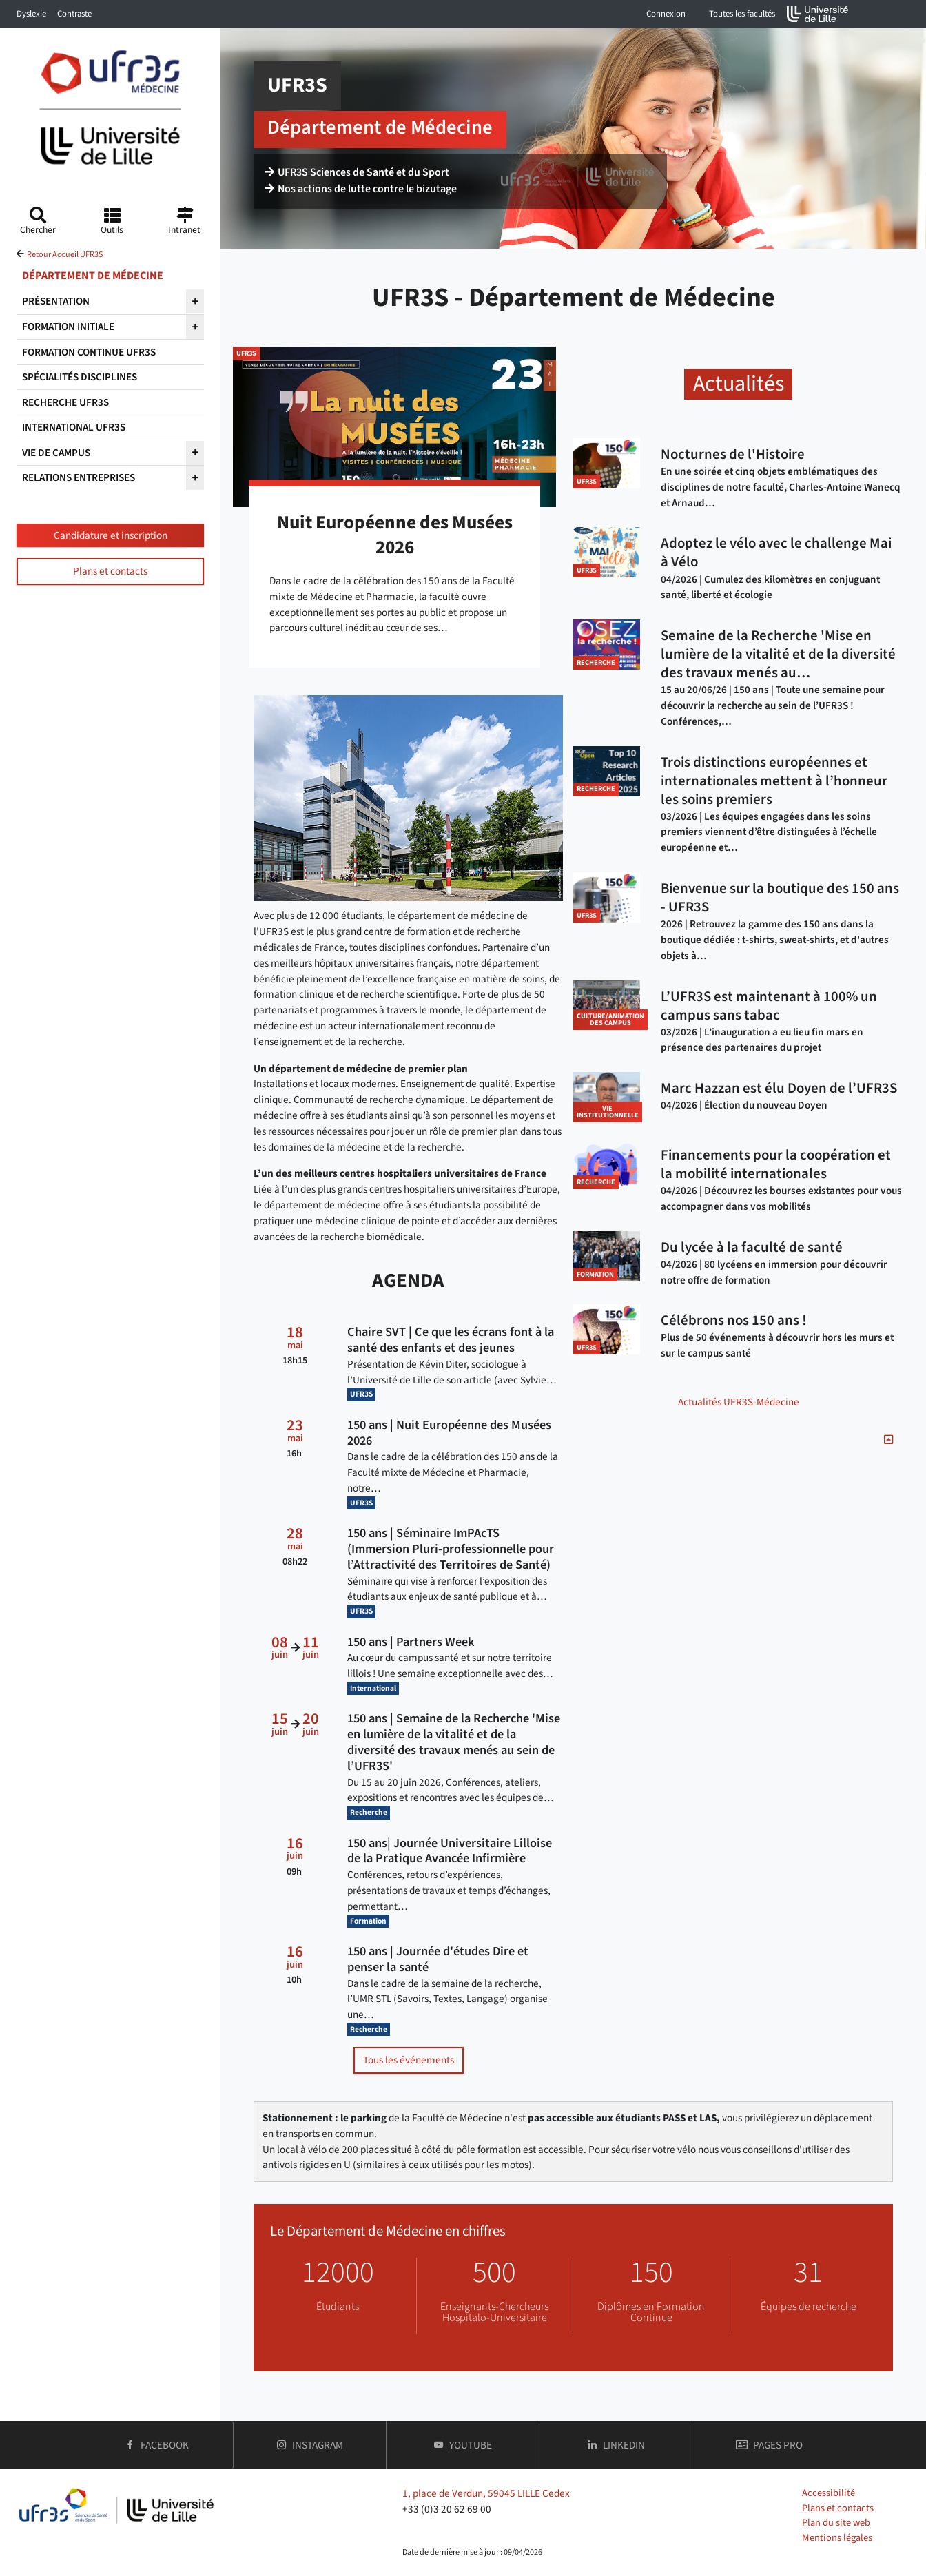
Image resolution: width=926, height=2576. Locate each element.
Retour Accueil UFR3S (65, 254)
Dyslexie (31, 14)
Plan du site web (836, 2522)
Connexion (666, 14)
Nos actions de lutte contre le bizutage (361, 190)
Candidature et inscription (110, 535)
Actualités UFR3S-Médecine (738, 1402)
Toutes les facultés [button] (742, 14)
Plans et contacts (110, 571)
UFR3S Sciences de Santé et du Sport (357, 173)
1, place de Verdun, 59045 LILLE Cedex (486, 2493)
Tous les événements (408, 2060)
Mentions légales (837, 2538)
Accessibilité (828, 2493)
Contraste (74, 14)
